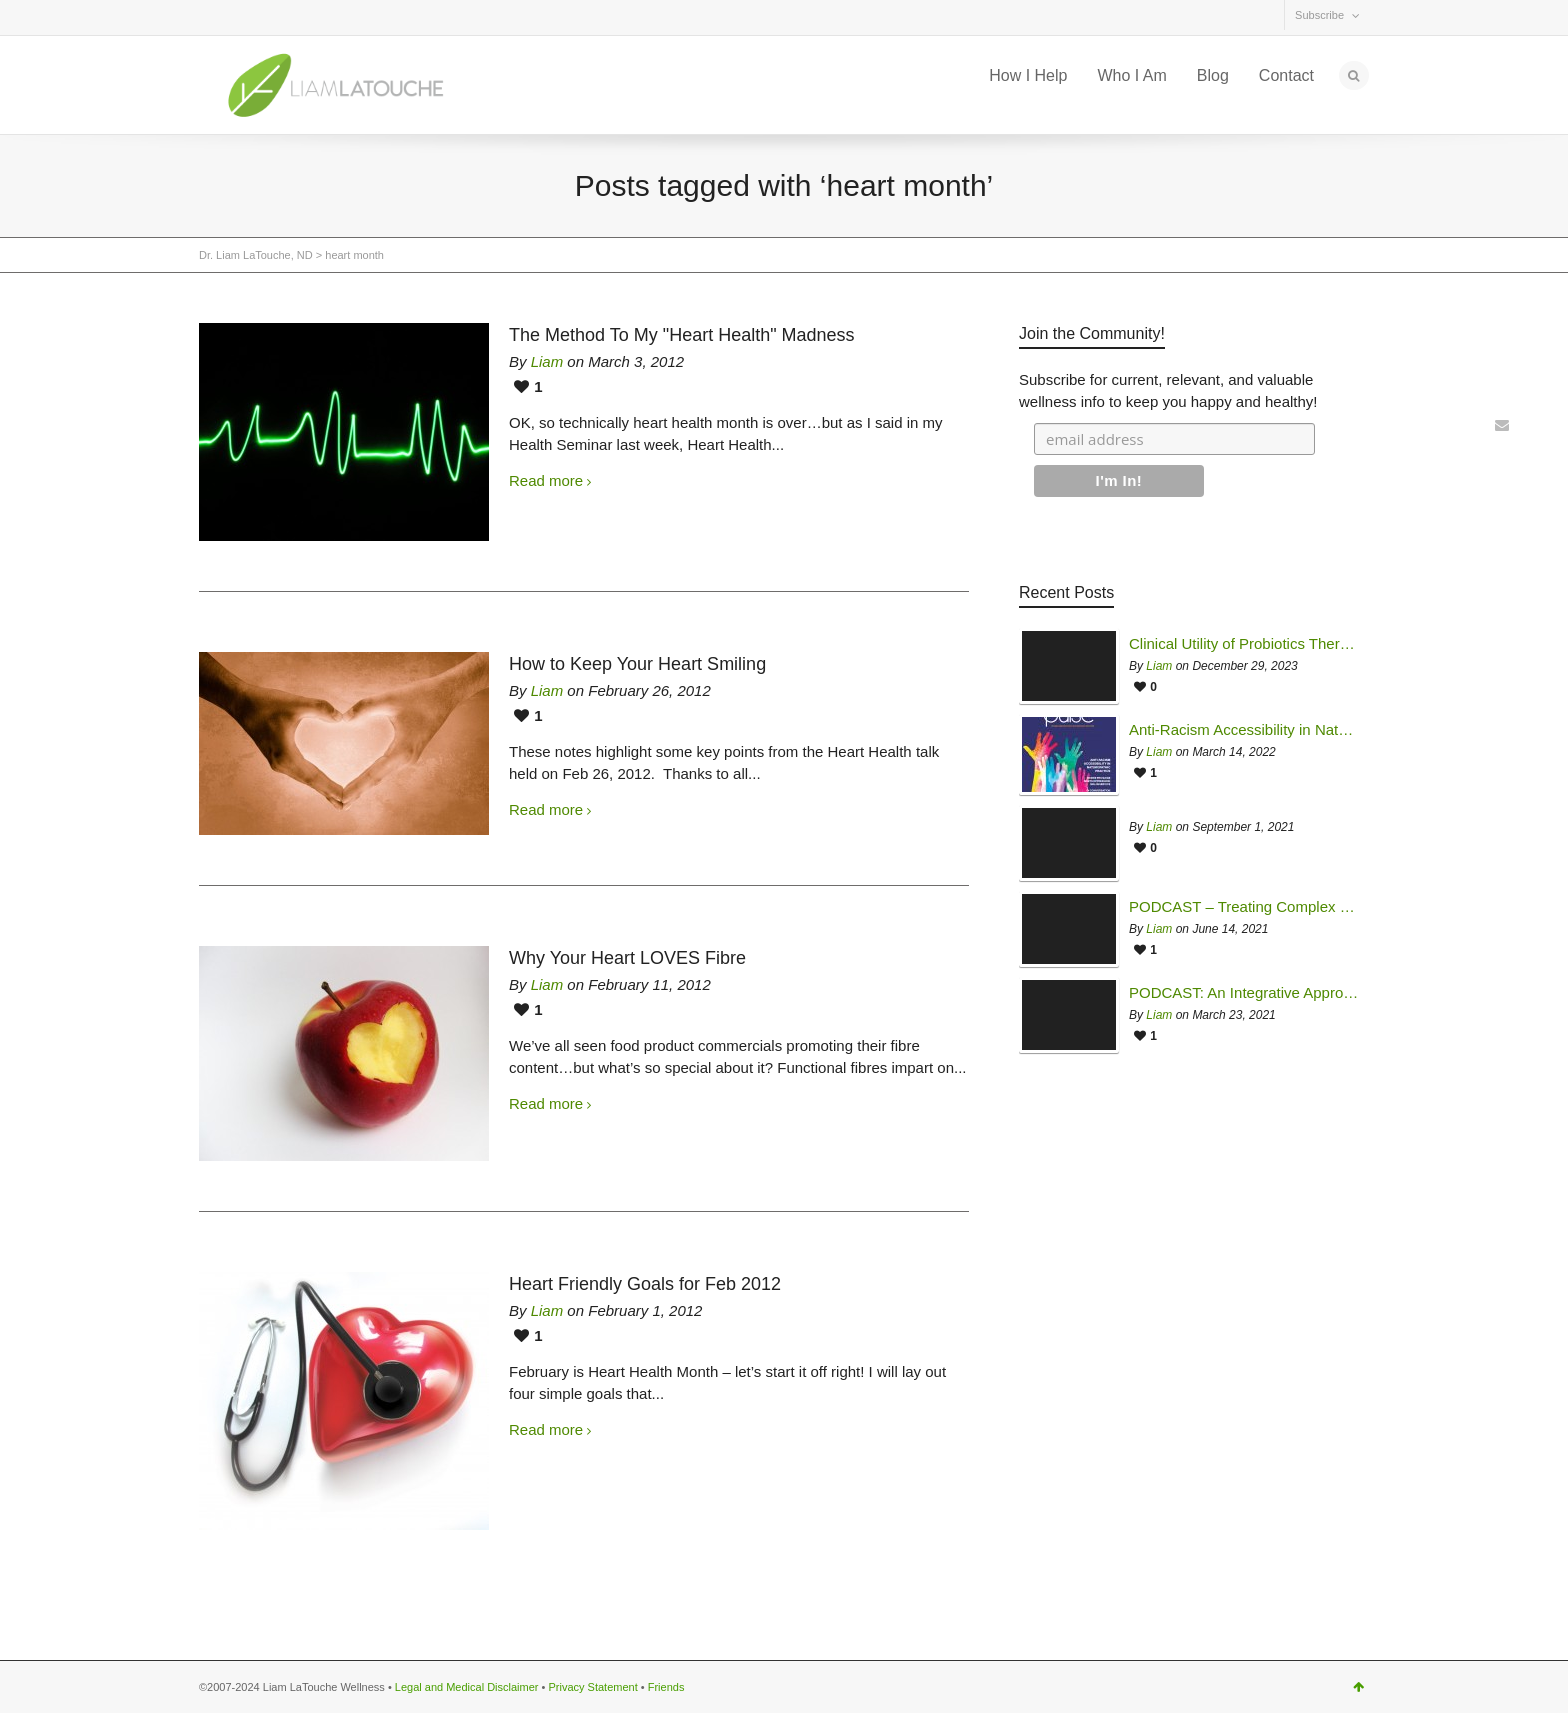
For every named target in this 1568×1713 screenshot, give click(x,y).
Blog (1213, 75)
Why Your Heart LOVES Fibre (627, 958)
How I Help (1028, 75)
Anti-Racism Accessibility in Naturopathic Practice (1244, 730)
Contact (1286, 75)
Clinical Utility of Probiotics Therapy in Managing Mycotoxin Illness (1244, 644)
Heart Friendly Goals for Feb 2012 (645, 1284)
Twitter (215, 19)
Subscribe (1319, 15)
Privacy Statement (592, 1687)
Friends (666, 1687)
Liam (547, 361)
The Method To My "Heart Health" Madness (682, 335)
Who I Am (1131, 75)
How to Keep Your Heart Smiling (637, 664)
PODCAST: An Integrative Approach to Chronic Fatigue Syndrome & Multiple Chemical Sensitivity (1244, 993)
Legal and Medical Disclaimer (467, 1687)
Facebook (259, 19)
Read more (546, 480)
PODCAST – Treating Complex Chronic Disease (1244, 907)
